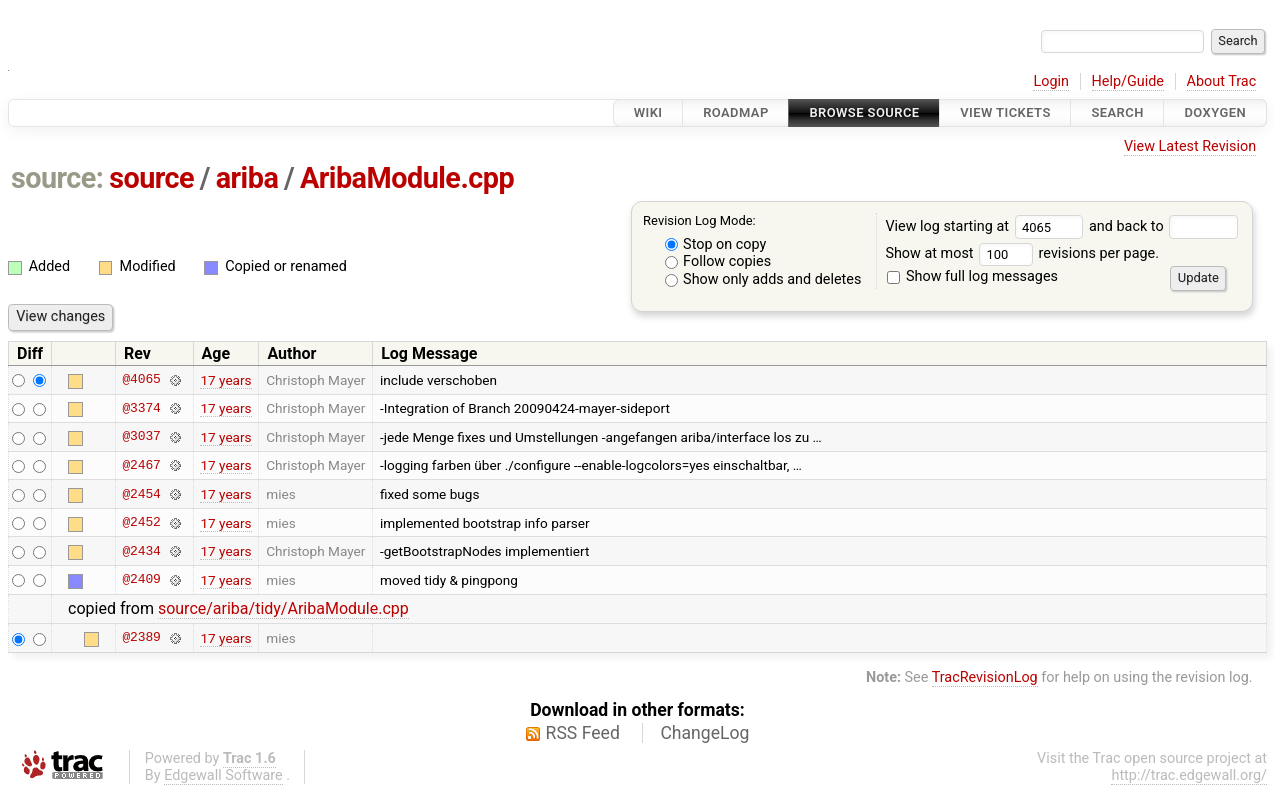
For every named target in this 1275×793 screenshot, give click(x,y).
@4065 (141, 380)
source (151, 178)
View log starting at (987, 226)
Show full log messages (972, 276)
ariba (247, 178)
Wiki (648, 112)
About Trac (1222, 81)
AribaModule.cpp (407, 178)
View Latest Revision (1190, 146)
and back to (1163, 226)
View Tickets (1005, 112)
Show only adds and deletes (763, 279)
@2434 (141, 551)
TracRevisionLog (985, 677)
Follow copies (718, 261)
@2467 (141, 465)
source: (57, 178)
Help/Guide (1128, 81)
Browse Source (864, 112)
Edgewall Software (223, 775)
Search (1117, 112)
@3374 (141, 408)
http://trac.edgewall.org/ (1189, 775)
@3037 (141, 437)
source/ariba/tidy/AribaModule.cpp (283, 608)
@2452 (141, 523)
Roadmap (736, 112)
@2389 (141, 638)
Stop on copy (716, 244)
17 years (225, 380)
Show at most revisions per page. (1022, 253)
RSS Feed (583, 733)
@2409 (141, 580)
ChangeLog (704, 733)
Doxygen (1215, 112)
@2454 (141, 494)
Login (1051, 81)
